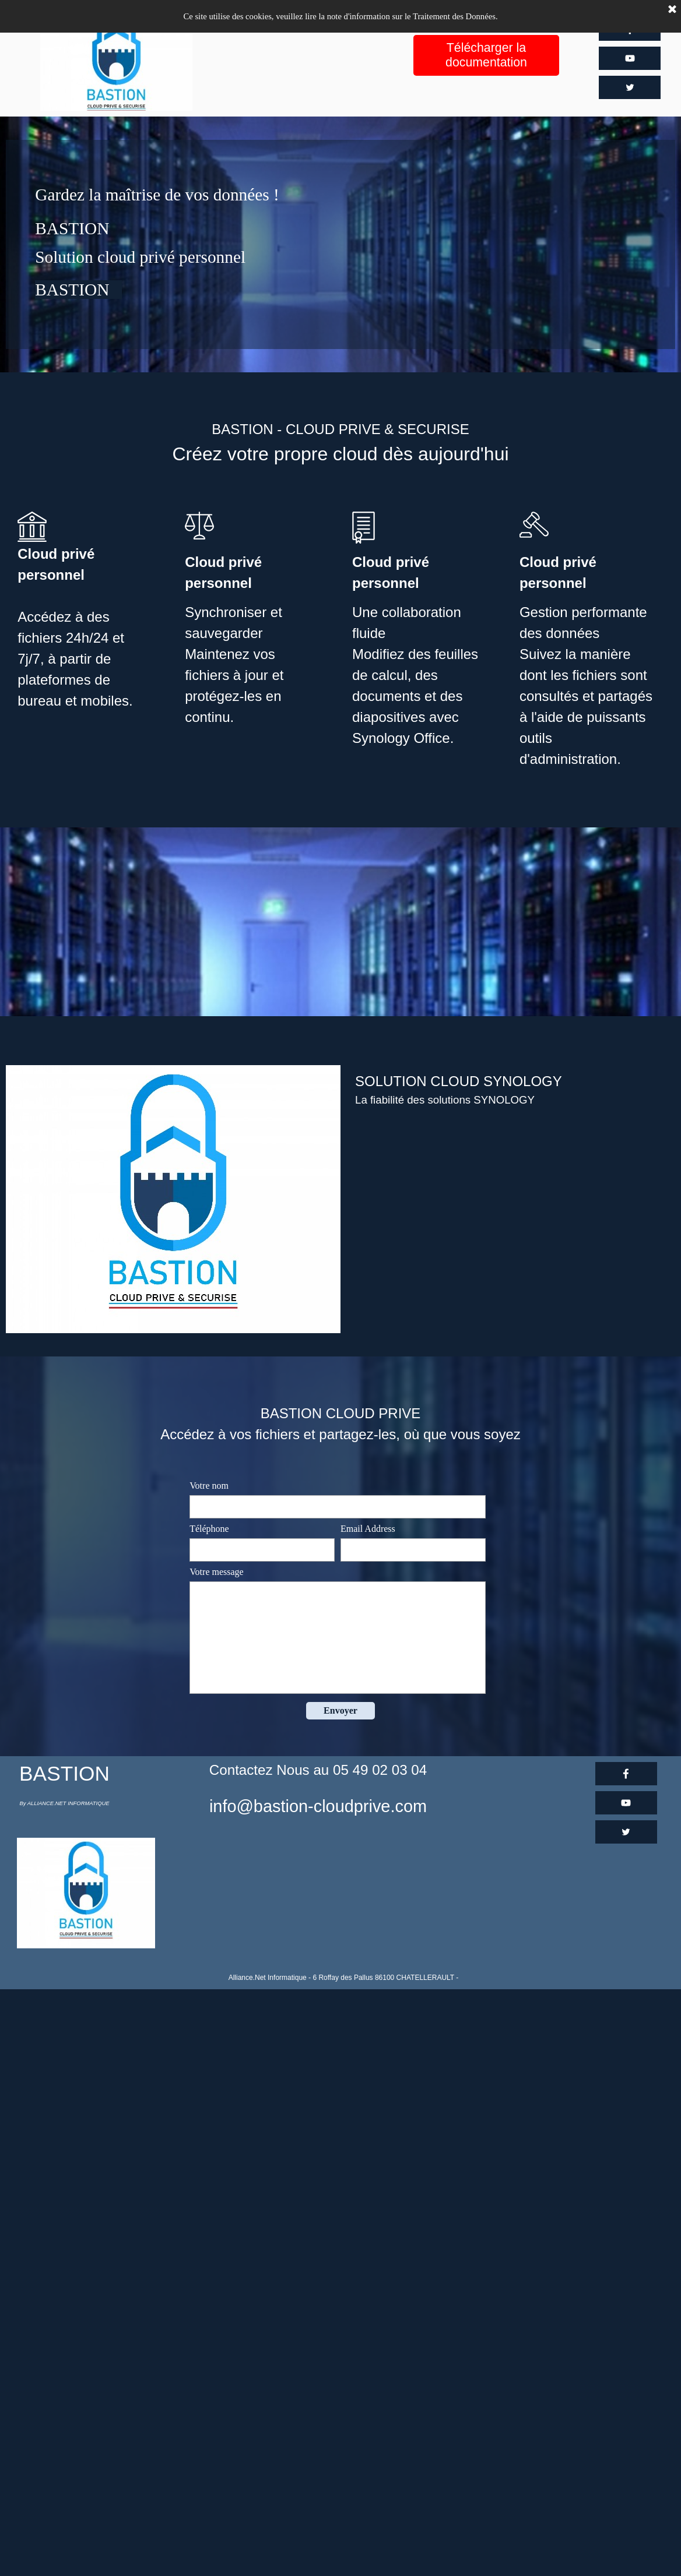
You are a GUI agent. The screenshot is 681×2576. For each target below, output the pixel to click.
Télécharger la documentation (486, 55)
